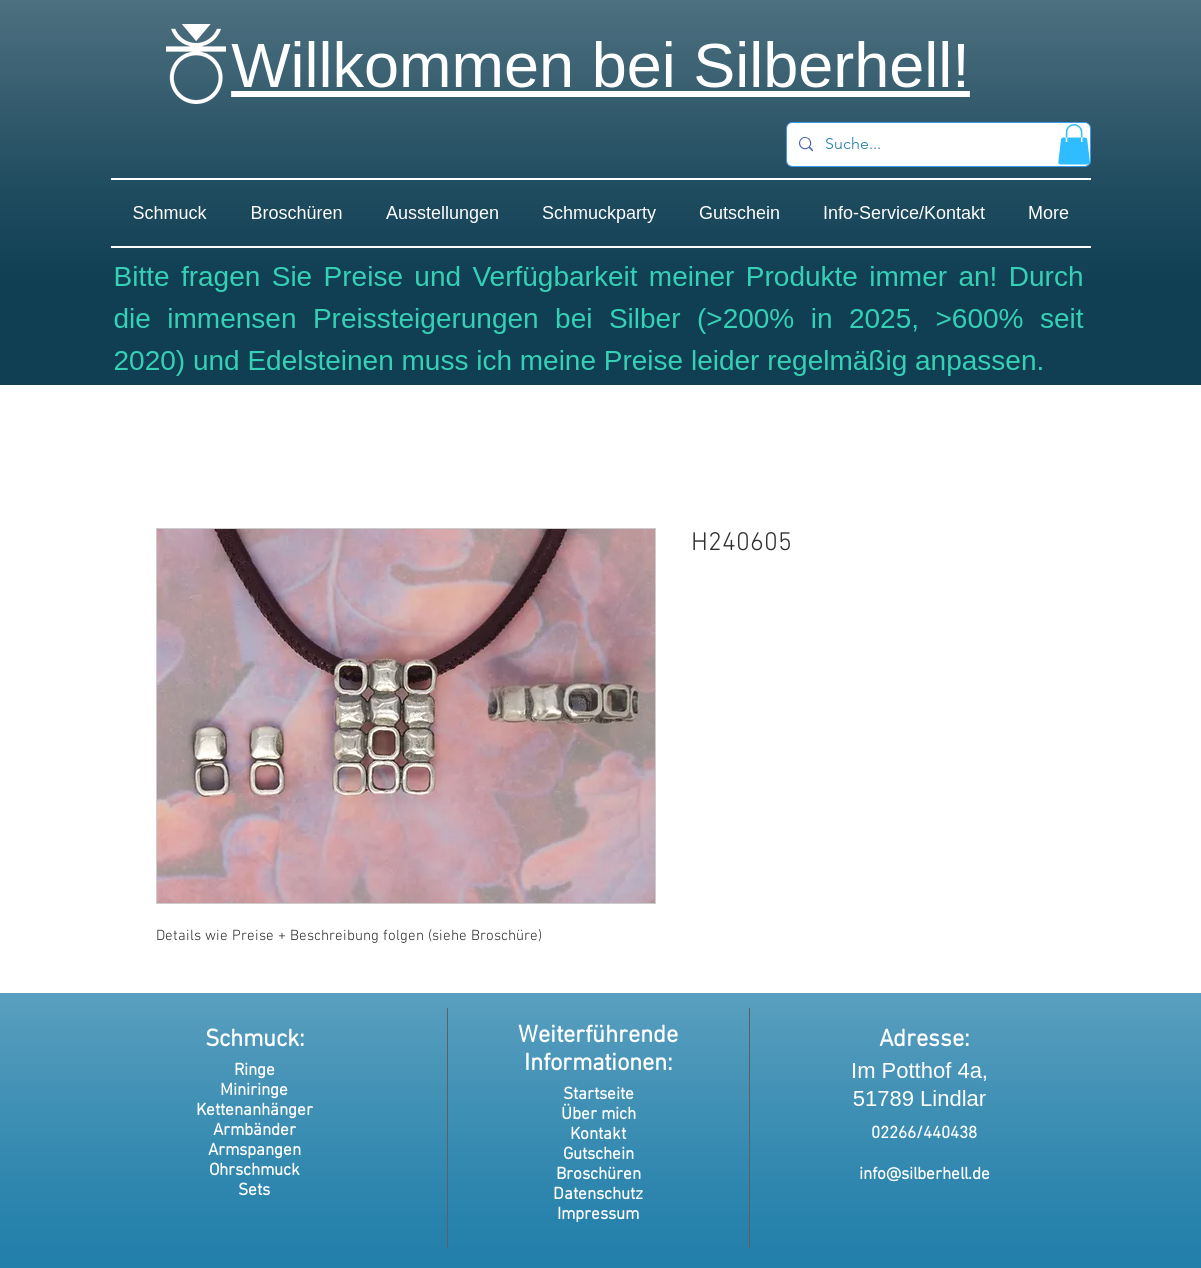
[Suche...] (936, 144)
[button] (1074, 144)
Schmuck (252, 1040)
